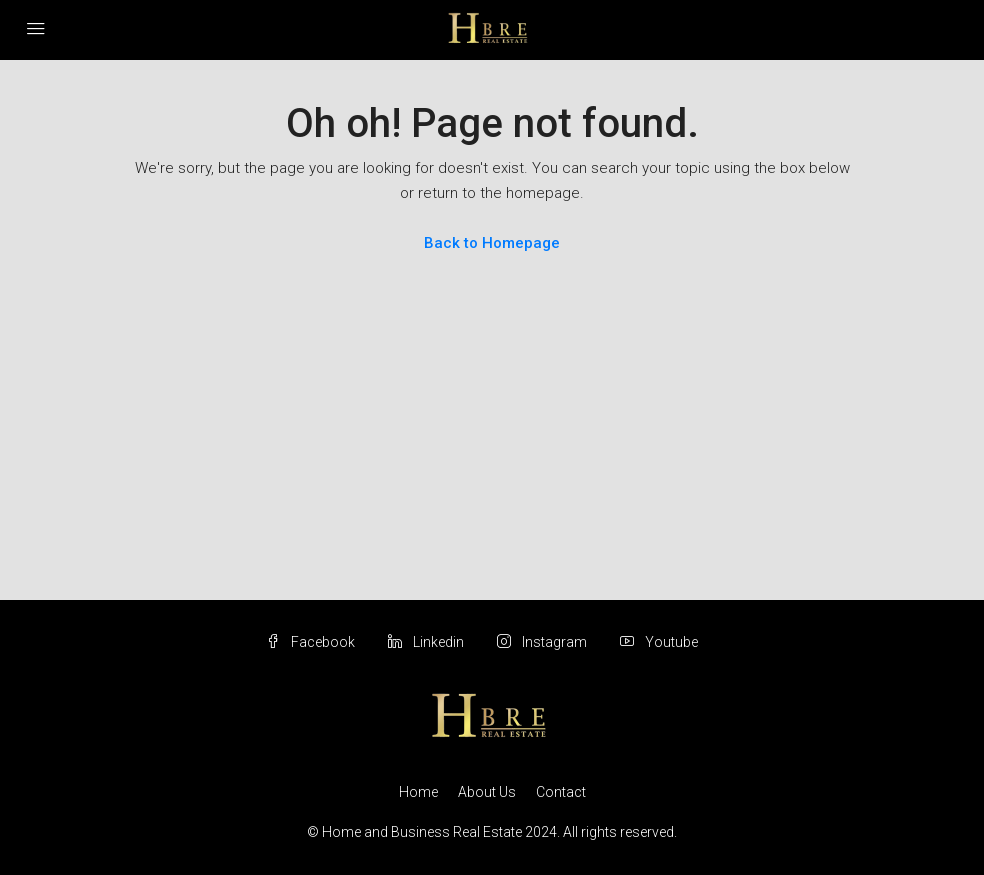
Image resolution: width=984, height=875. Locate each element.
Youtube (659, 642)
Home (418, 792)
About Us (487, 792)
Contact (561, 792)
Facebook (312, 642)
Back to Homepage (492, 243)
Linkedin (427, 642)
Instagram (543, 642)
